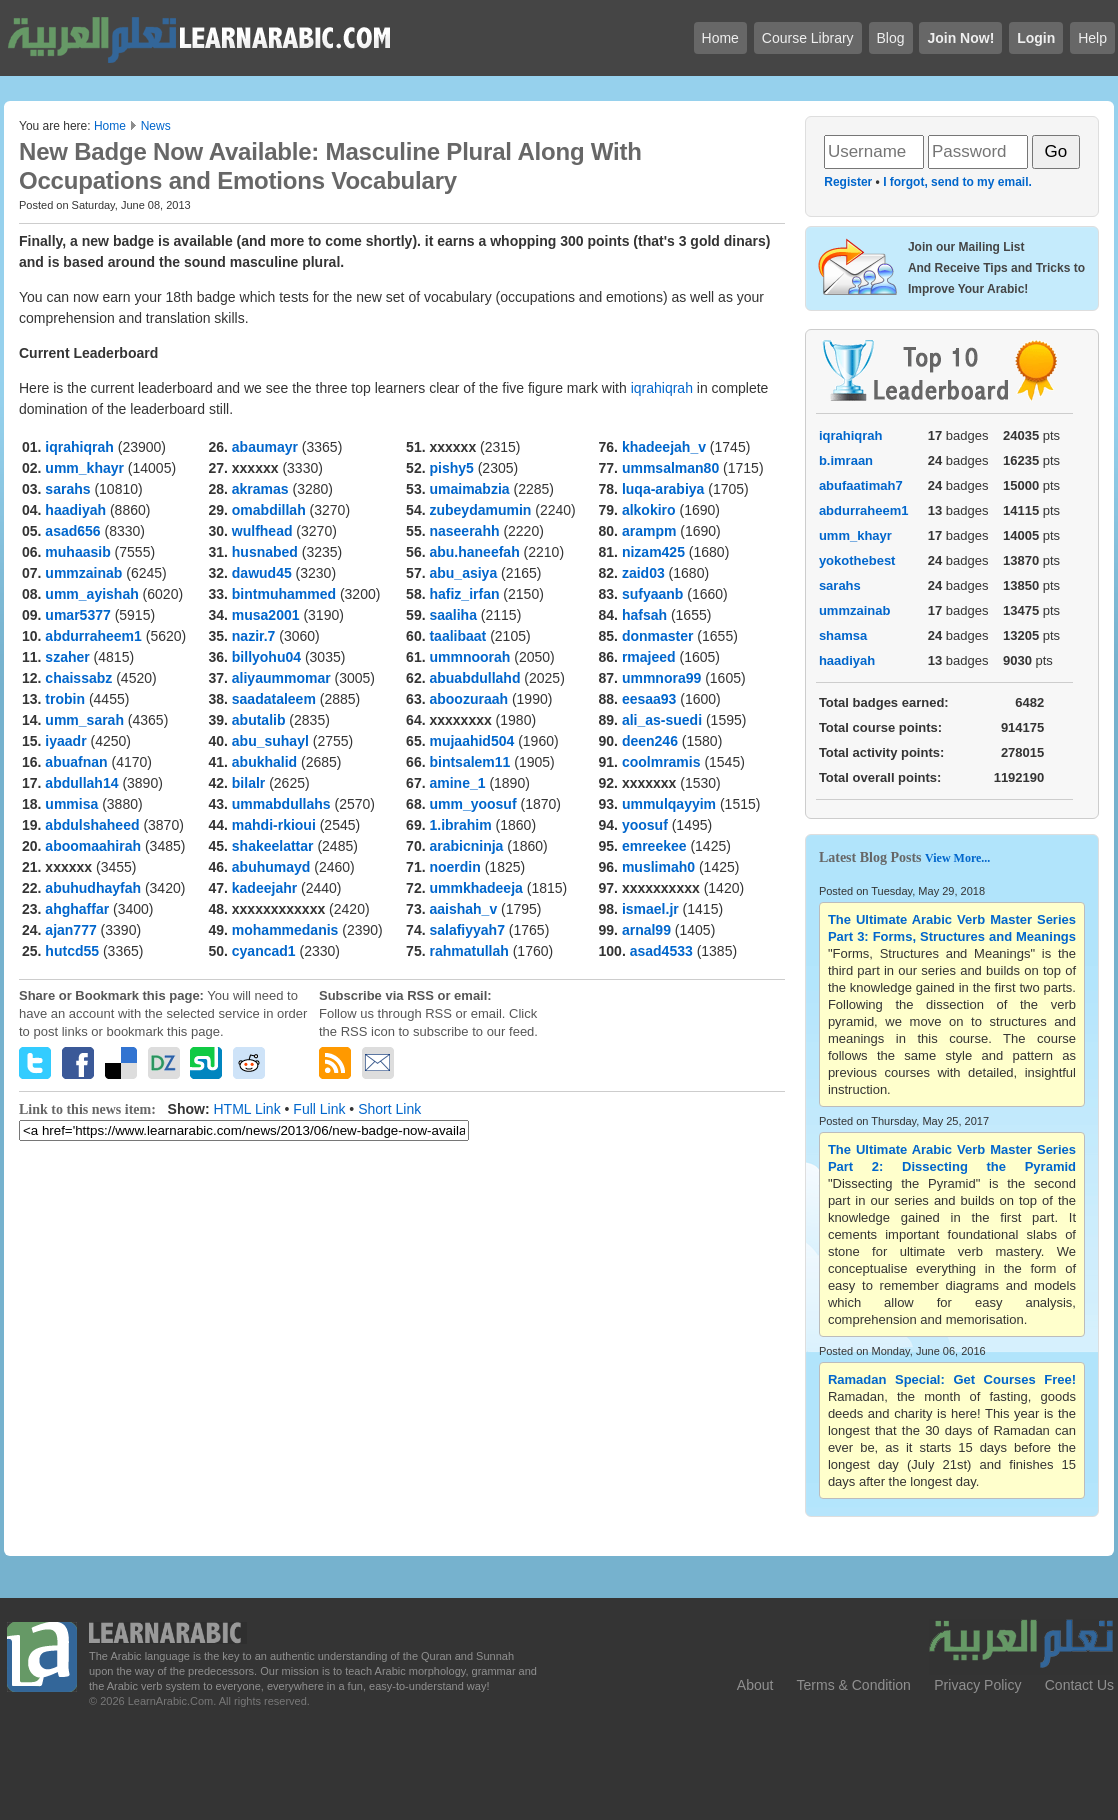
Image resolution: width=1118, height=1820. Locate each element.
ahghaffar (77, 909)
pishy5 (451, 468)
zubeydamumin (480, 510)
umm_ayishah (91, 594)
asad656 (72, 531)
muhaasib (77, 552)
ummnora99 (661, 678)
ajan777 (70, 930)
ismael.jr (650, 909)
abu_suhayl (270, 741)
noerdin (454, 867)
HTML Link (246, 1109)
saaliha (452, 615)
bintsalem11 (469, 762)
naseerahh (464, 531)
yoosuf (645, 825)
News (156, 126)
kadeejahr (264, 888)
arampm (649, 531)
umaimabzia (469, 489)
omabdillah (269, 510)
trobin (65, 699)
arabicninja (466, 846)
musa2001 (266, 615)
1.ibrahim (460, 825)
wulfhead (262, 531)
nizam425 (653, 552)
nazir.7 (254, 636)
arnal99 (646, 930)
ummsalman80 (670, 468)
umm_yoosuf (472, 804)
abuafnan (76, 762)
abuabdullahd (474, 678)
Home (110, 126)
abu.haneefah (474, 552)
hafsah (644, 615)
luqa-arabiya (663, 489)
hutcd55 (72, 951)
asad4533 (661, 951)
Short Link (389, 1109)
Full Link (319, 1109)
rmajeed (649, 657)
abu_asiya (463, 573)
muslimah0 (658, 867)
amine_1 (457, 783)
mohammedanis (285, 930)
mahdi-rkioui (274, 825)
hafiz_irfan (464, 594)
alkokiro (649, 510)
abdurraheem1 (93, 636)
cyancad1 (264, 951)
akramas (260, 489)
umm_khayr (84, 468)
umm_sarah (84, 720)
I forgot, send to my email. (957, 182)
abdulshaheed (92, 825)
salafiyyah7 (467, 930)
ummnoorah (469, 657)
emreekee (654, 846)
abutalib (259, 720)
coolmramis (661, 762)
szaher (67, 657)
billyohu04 (266, 657)
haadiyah (75, 510)
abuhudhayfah (93, 888)
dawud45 (262, 573)
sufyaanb (652, 594)
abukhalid (264, 762)
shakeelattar (273, 846)
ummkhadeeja (475, 888)
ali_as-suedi (662, 720)
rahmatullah (468, 951)
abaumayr (265, 447)
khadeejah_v (664, 447)
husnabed (265, 552)
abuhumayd (271, 867)
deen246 (650, 741)
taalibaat (457, 636)
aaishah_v (463, 909)
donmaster (658, 636)
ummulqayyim (669, 804)
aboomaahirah (93, 846)
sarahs (67, 489)
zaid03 (643, 573)
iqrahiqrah (662, 388)
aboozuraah (468, 699)
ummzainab (83, 573)
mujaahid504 (471, 741)
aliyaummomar (281, 678)
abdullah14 (81, 783)
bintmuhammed (284, 594)
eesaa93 (649, 699)
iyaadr (65, 741)
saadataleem (274, 699)
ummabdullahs (281, 804)
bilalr (248, 783)
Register (848, 182)
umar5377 (77, 615)
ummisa (71, 804)
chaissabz (78, 678)
